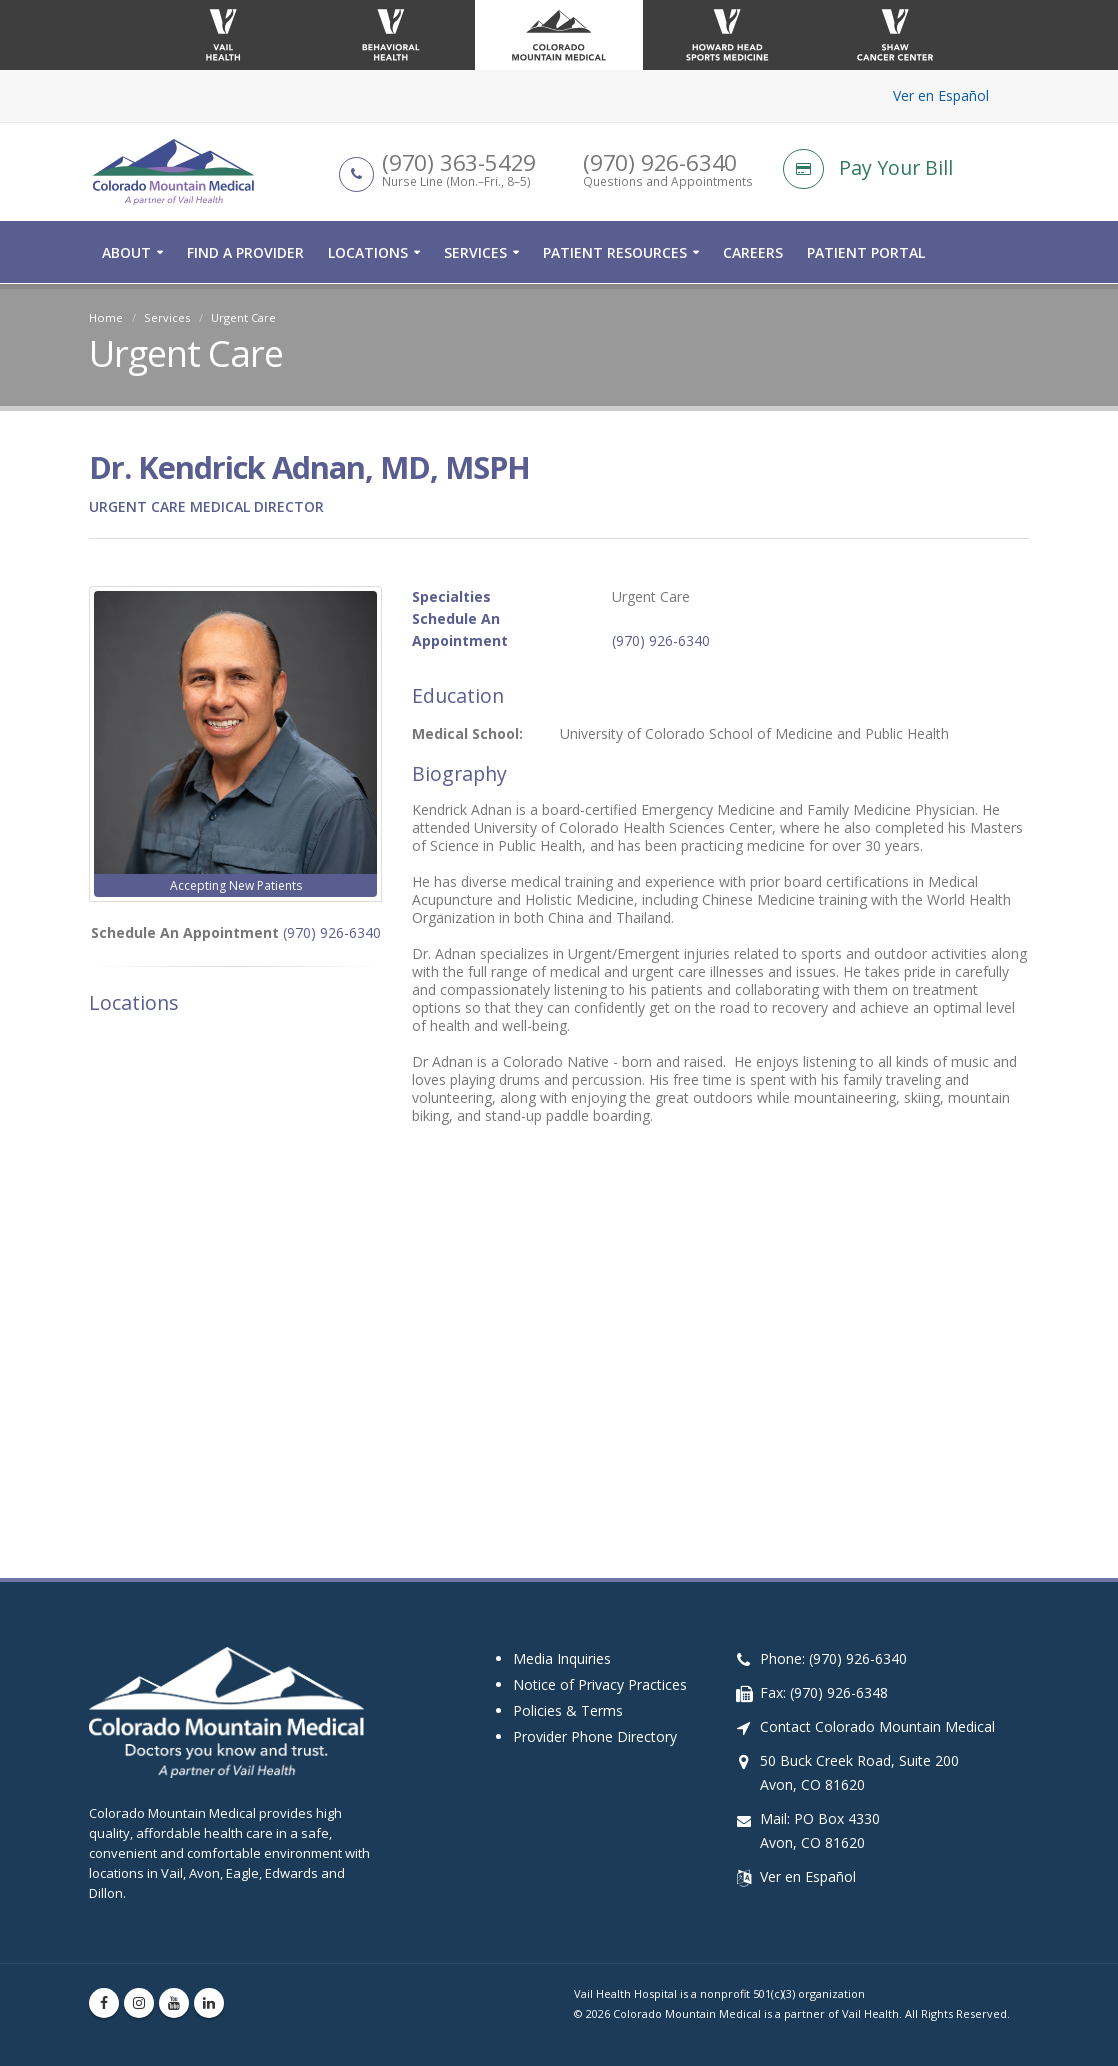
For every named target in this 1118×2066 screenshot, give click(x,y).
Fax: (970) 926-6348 (824, 1692)
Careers (753, 253)
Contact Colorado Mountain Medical (877, 1726)
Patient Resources (615, 253)
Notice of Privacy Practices (600, 1684)
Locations (368, 253)
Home (106, 317)
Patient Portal (866, 253)
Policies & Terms (568, 1710)
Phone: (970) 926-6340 (833, 1658)
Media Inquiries (562, 1658)
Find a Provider (245, 253)
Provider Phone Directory (595, 1736)
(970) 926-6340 (332, 932)
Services (475, 253)
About (126, 253)
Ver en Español (941, 95)
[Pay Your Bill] (906, 170)
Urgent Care (243, 317)
